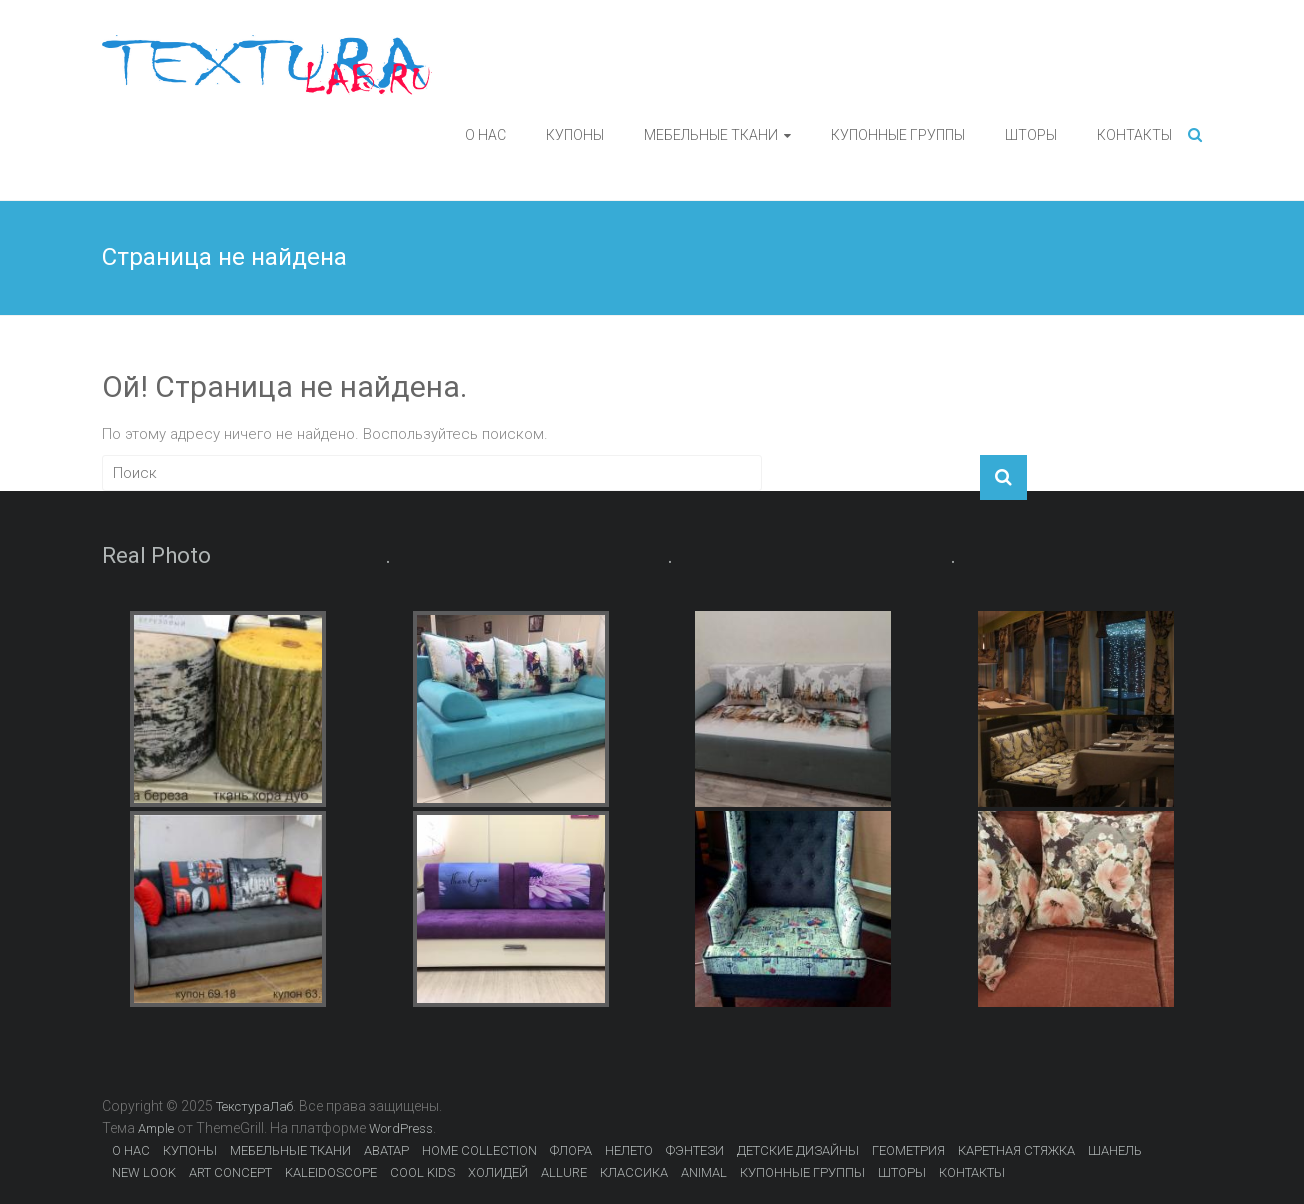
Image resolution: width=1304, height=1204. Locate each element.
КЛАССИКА (634, 1172)
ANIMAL (704, 1172)
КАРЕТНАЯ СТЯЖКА (1016, 1150)
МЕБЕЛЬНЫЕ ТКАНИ (711, 135)
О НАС (485, 135)
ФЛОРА (571, 1150)
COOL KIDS (422, 1172)
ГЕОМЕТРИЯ (908, 1150)
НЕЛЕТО (629, 1150)
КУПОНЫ (575, 135)
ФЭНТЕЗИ (695, 1150)
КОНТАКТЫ (1134, 135)
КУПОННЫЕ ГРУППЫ (898, 135)
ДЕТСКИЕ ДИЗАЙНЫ (798, 1150)
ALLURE (564, 1172)
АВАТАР (386, 1150)
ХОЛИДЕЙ (498, 1172)
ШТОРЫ (1031, 135)
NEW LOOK (144, 1172)
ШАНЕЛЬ (1115, 1150)
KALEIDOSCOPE (331, 1172)
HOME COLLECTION (479, 1150)
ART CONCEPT (230, 1172)
